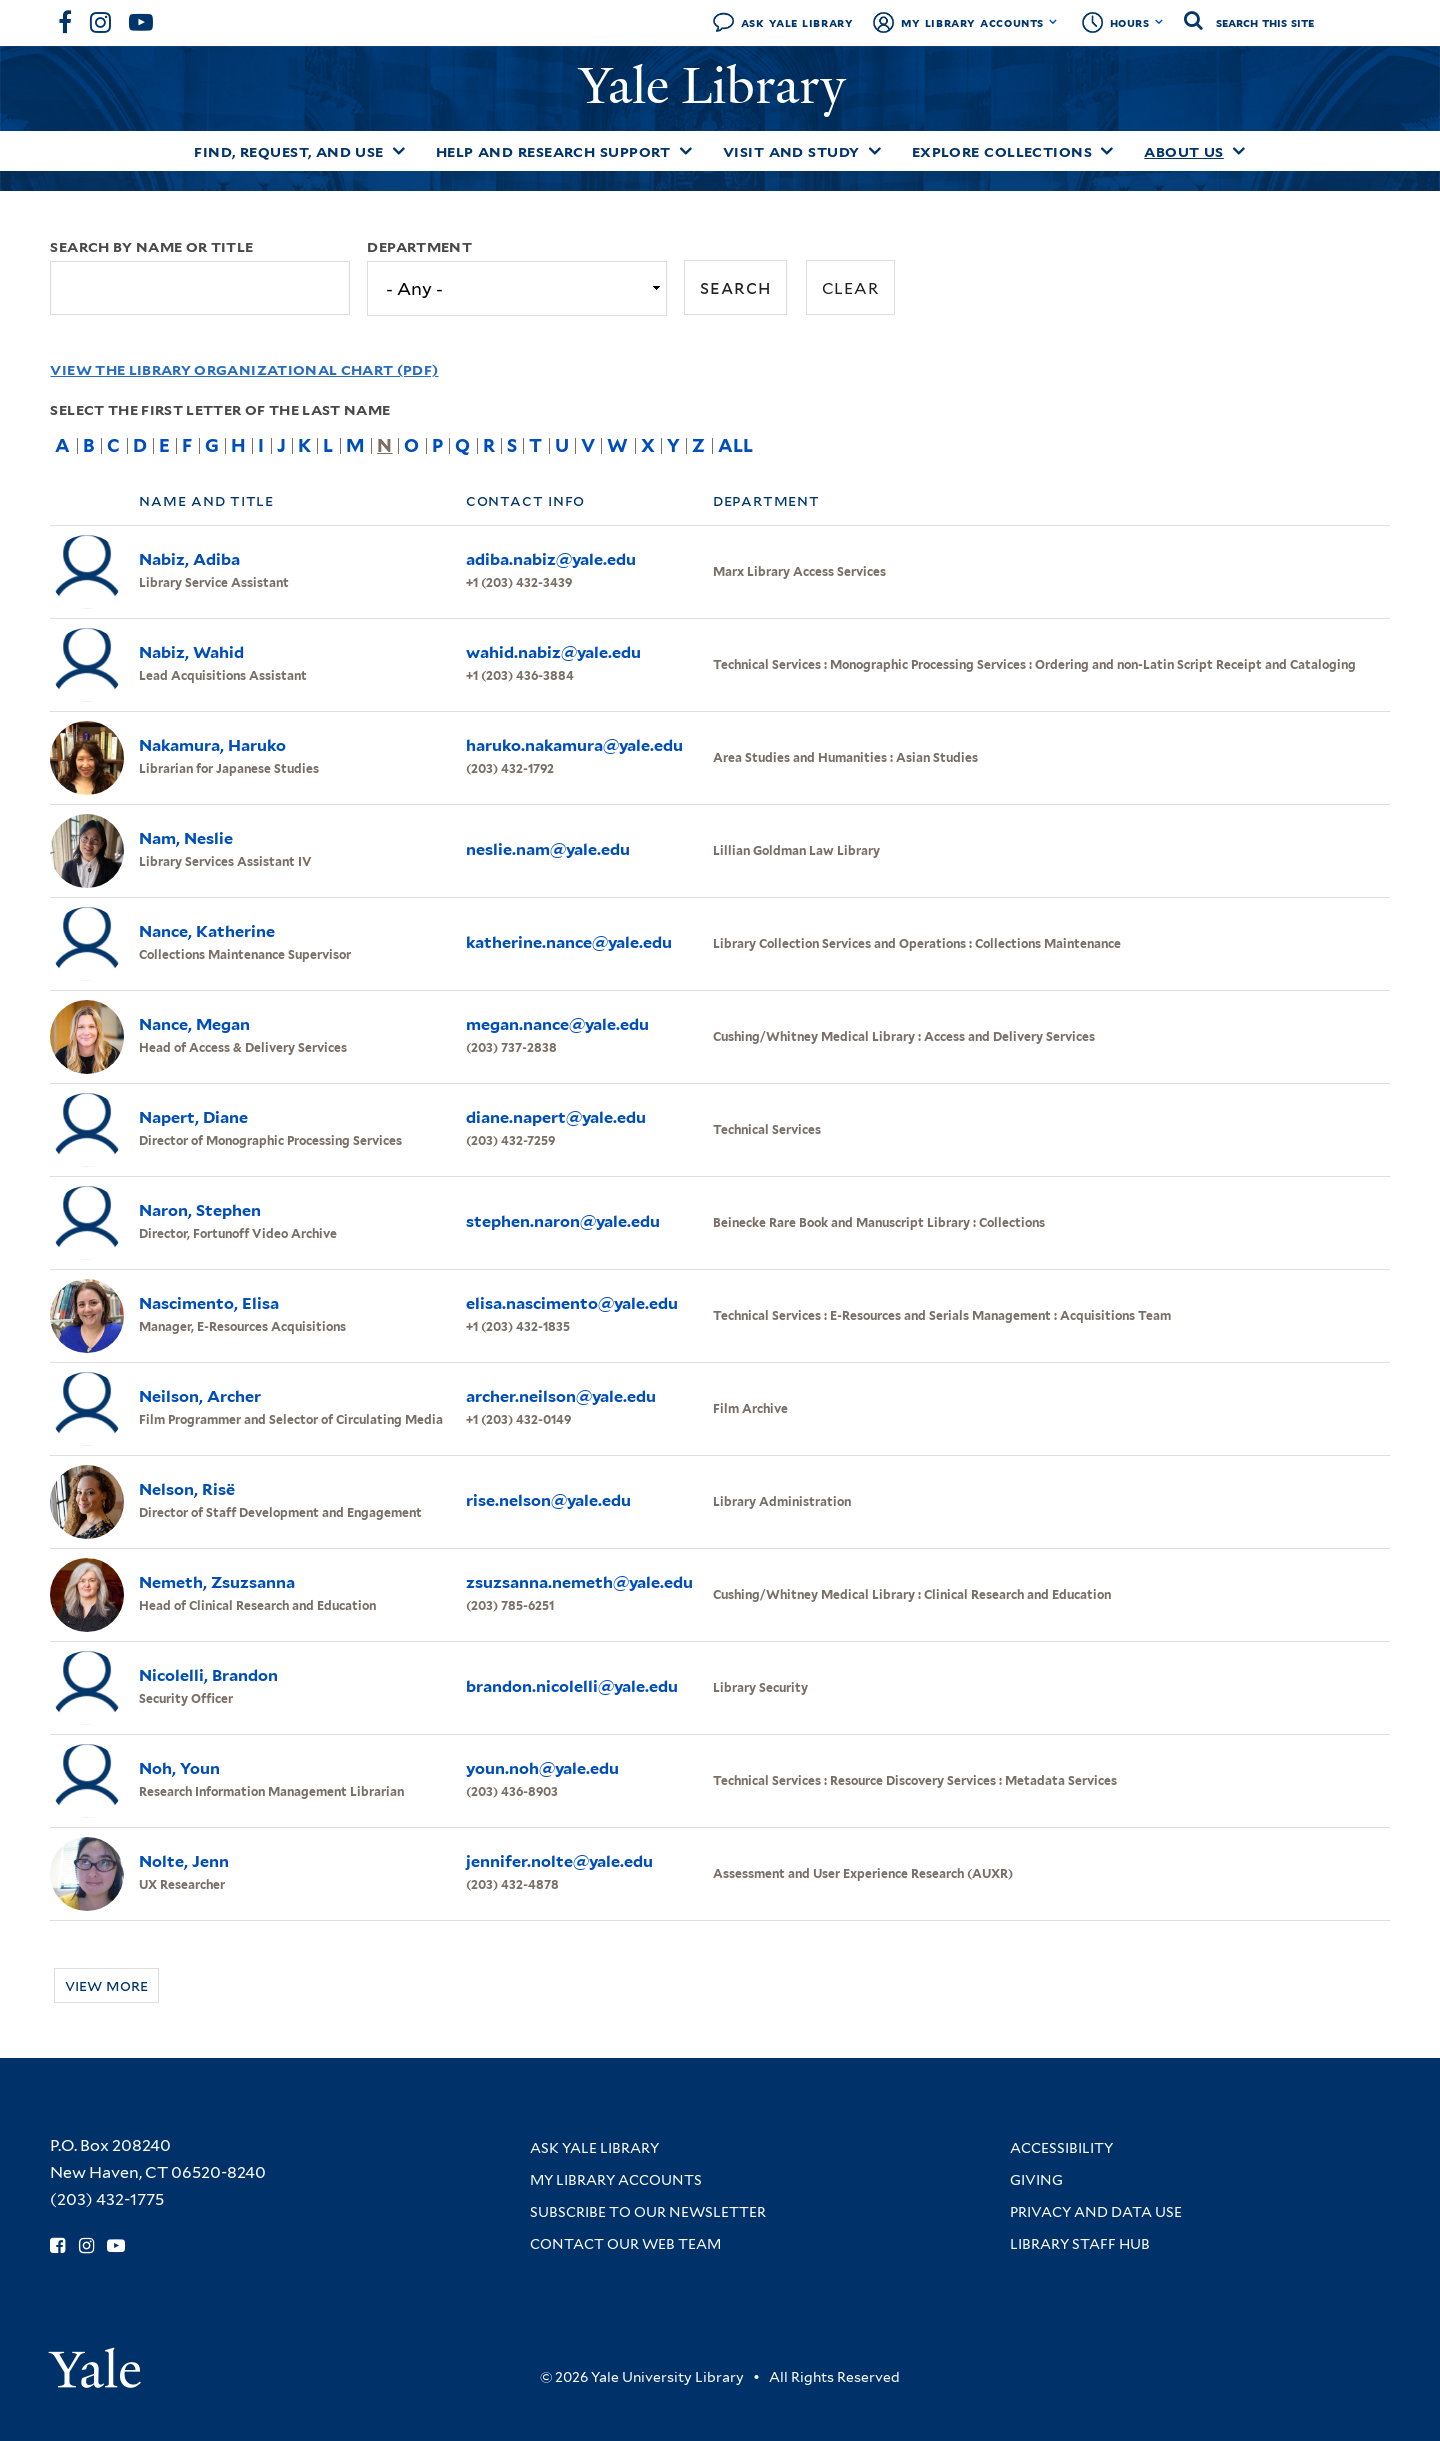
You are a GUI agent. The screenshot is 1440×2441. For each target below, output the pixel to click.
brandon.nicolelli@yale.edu (572, 1686)
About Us (1184, 152)
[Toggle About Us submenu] (1239, 151)
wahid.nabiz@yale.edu (553, 652)
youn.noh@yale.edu (542, 1768)
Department (419, 247)
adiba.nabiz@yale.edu (551, 559)
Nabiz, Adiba (189, 559)
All (736, 445)
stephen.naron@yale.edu (563, 1221)
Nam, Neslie (186, 838)
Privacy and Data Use (1096, 2212)
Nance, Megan (194, 1024)
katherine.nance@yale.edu (569, 942)
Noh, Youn (179, 1768)
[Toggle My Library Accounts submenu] (1053, 22)
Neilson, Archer (200, 1396)
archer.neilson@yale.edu (561, 1396)
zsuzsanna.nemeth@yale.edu (579, 1582)
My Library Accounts (972, 22)
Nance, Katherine (207, 931)
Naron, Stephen (200, 1210)
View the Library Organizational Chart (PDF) (244, 370)
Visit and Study (791, 152)
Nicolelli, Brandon (208, 1675)
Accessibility (1061, 2148)
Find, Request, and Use (289, 152)
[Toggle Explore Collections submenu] (1107, 151)
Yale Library (719, 86)
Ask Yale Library (797, 22)
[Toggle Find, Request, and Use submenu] (399, 151)
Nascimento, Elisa (209, 1303)
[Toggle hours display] (1159, 22)
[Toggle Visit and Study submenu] (875, 151)
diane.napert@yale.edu (556, 1117)
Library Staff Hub (1080, 2244)
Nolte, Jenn (184, 1861)
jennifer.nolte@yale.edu (559, 1861)
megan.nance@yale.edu (557, 1024)
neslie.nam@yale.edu (548, 849)
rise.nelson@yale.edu (548, 1500)
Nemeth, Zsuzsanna (217, 1582)
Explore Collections (1002, 152)
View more (106, 1985)
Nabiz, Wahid (191, 652)
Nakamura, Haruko (212, 745)
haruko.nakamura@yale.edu (574, 745)
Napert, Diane (193, 1117)
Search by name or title (151, 247)
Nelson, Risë (187, 1489)
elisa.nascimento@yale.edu (572, 1303)
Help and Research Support (553, 152)
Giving (1036, 2180)
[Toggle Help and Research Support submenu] (686, 151)
